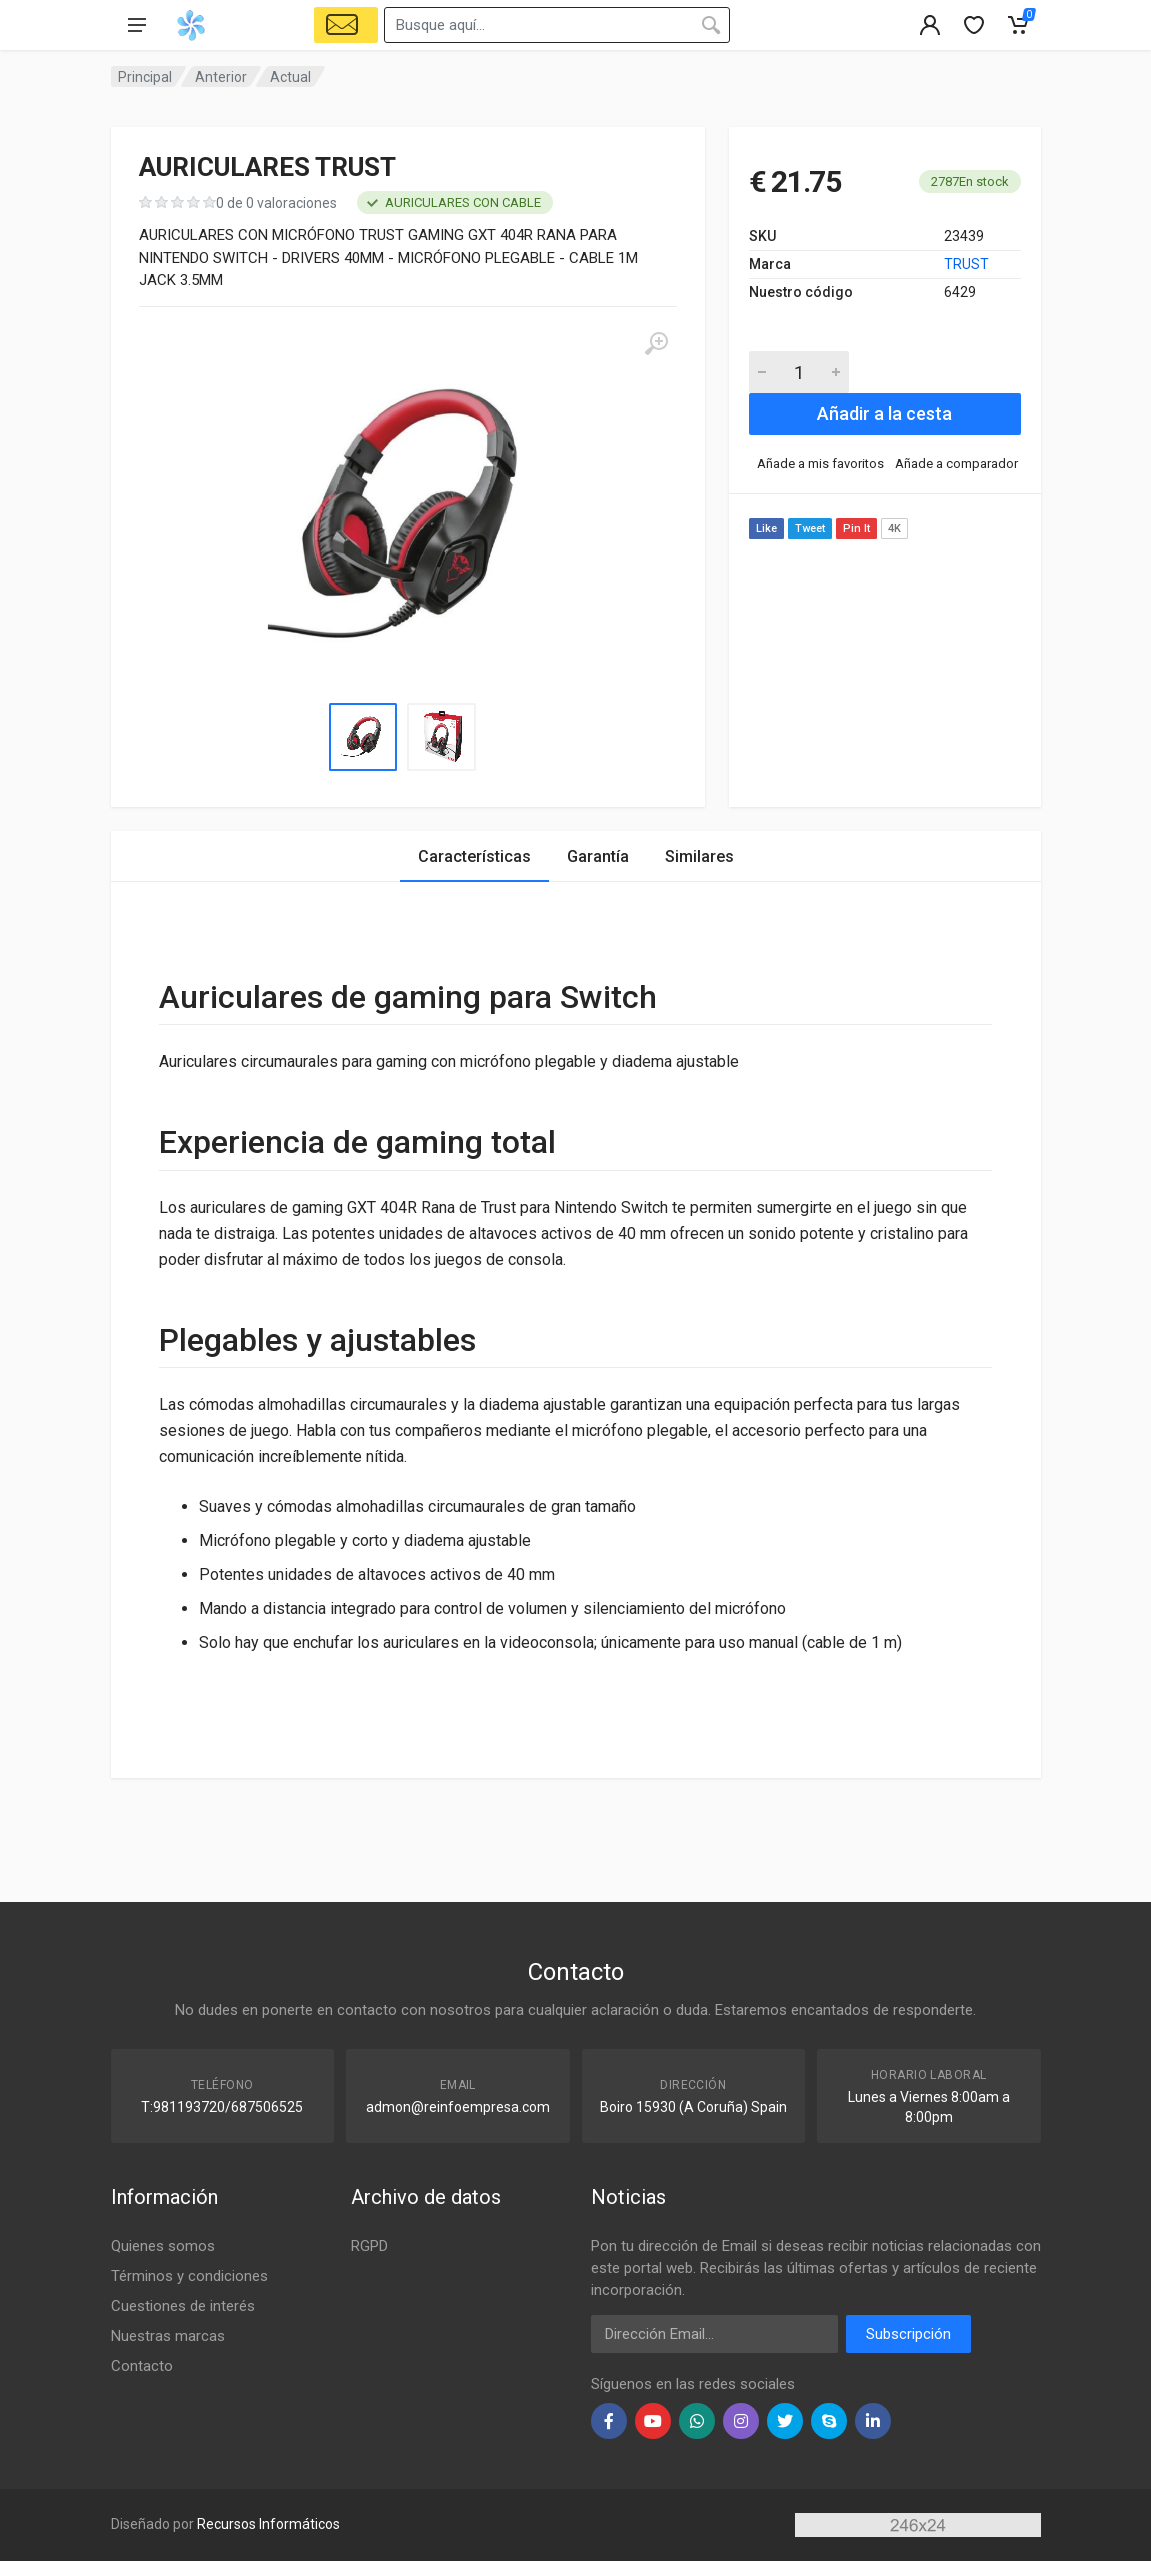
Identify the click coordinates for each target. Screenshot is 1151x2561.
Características (474, 856)
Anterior (221, 77)
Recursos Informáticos (268, 2524)
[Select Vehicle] (346, 25)
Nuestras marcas (168, 2336)
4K (894, 528)
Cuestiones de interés (183, 2306)
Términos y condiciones (189, 2276)
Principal (145, 77)
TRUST (966, 264)
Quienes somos (163, 2246)
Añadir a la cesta (884, 413)
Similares (699, 856)
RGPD (369, 2246)
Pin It (856, 528)
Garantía (598, 856)
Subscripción (908, 2334)
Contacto (142, 2366)
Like (766, 528)
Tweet (810, 528)
